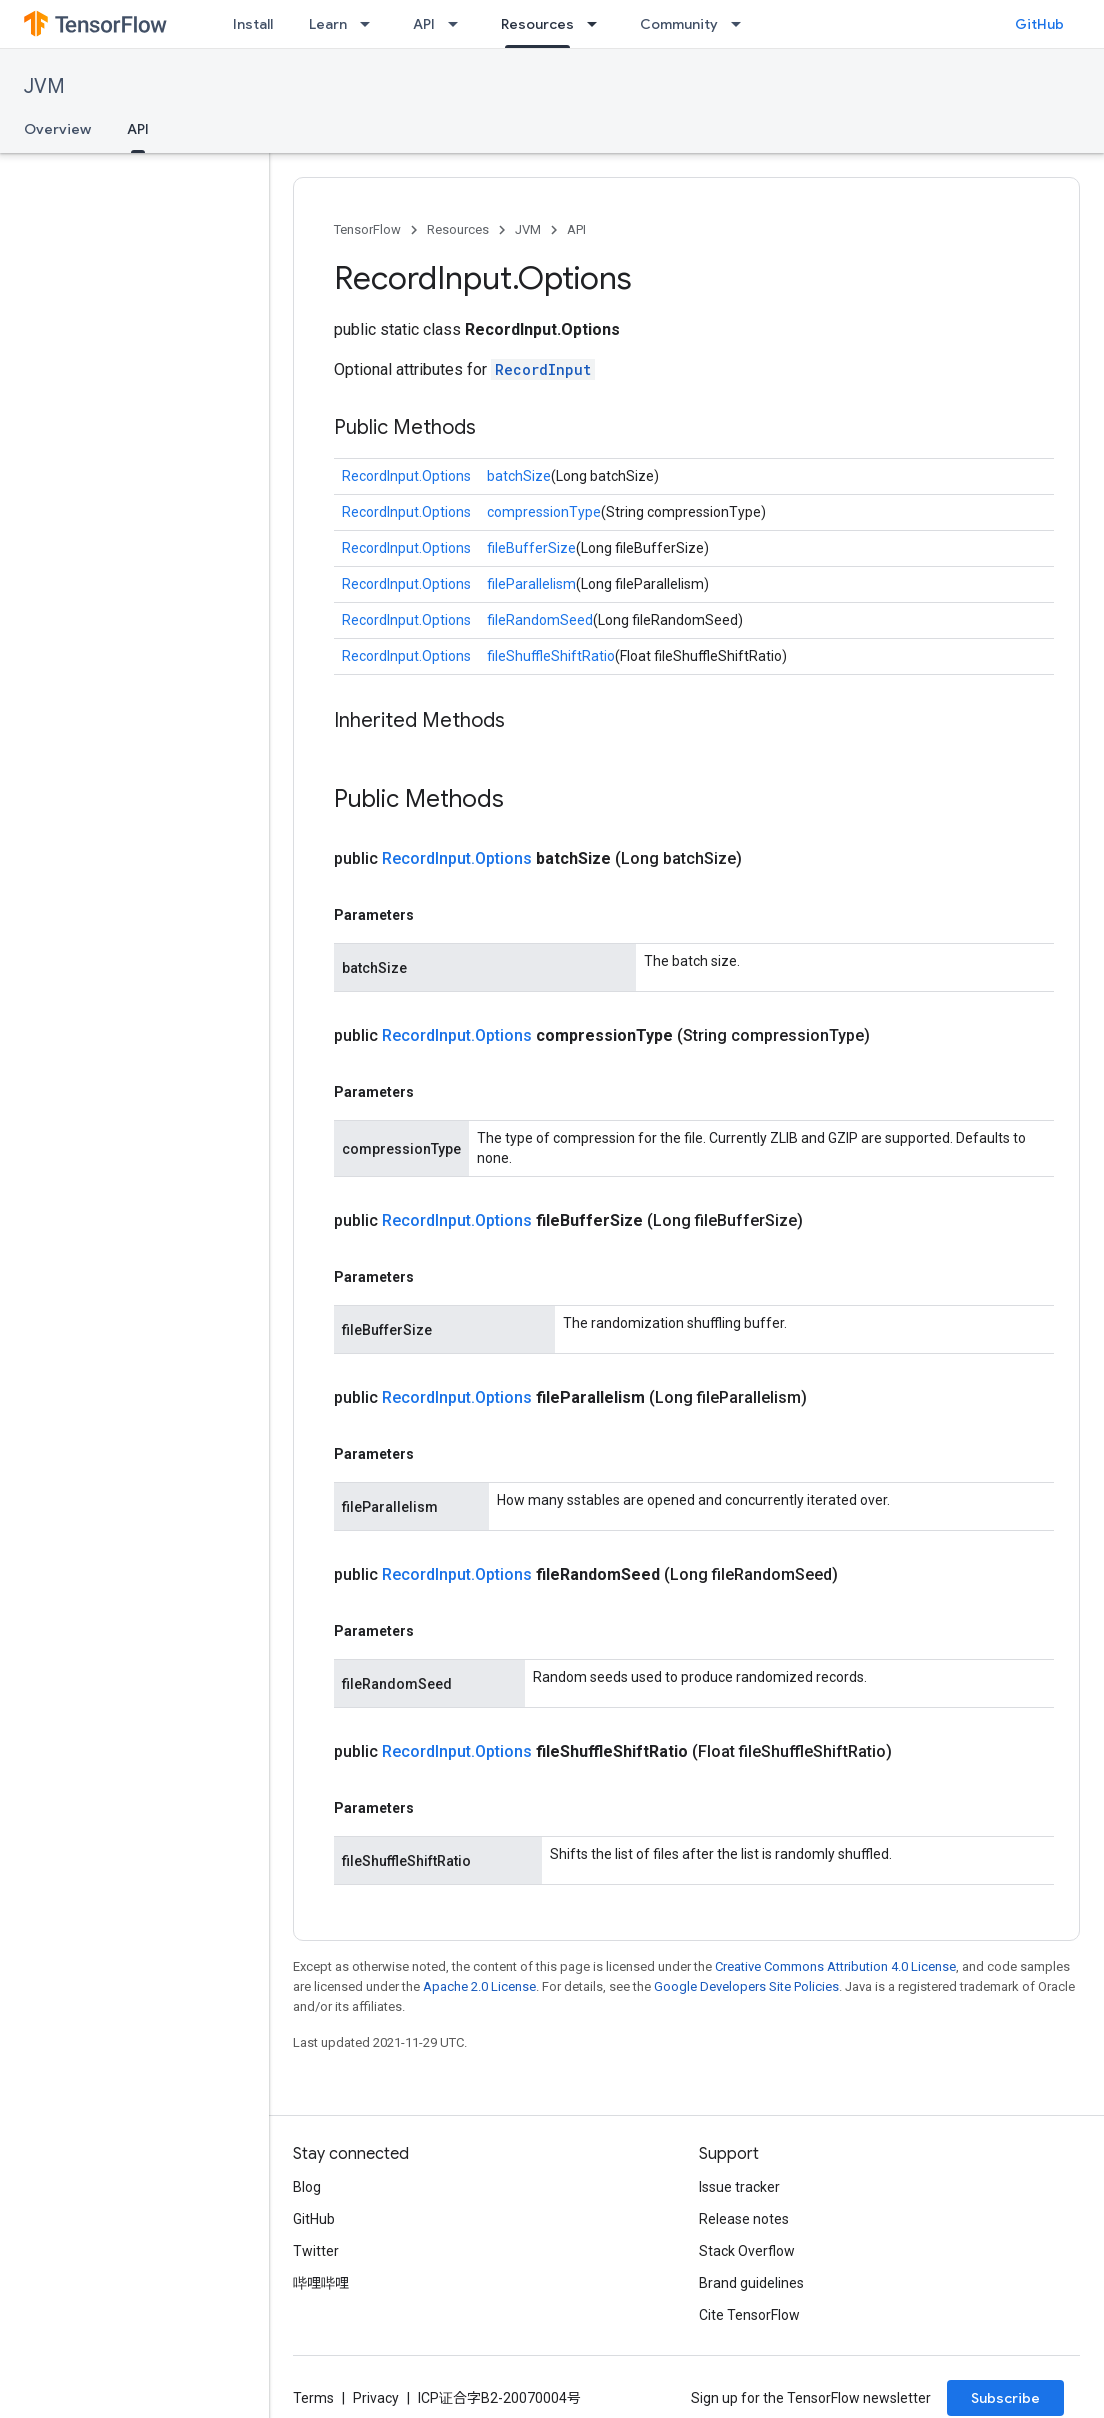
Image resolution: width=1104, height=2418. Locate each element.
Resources (458, 229)
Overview (57, 129)
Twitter (316, 2251)
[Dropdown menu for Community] (742, 24)
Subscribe (1005, 2398)
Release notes (744, 2219)
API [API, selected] (138, 129)
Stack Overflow (747, 2251)
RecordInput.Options (406, 476)
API (424, 24)
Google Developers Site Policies (746, 1986)
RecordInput (543, 369)
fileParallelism (531, 584)
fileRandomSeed (540, 620)
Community (679, 24)
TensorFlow (367, 229)
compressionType (544, 512)
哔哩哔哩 (321, 2283)
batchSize (519, 476)
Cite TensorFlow (749, 2315)
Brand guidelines (751, 2283)
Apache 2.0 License (479, 1986)
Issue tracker (739, 2187)
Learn (328, 24)
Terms (313, 2398)
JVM (44, 86)
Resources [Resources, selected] (537, 24)
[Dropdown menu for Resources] (598, 24)
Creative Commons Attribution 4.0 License (835, 1966)
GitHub (1039, 24)
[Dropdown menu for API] (459, 24)
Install (253, 24)
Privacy (376, 2398)
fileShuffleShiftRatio (551, 656)
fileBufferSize (531, 548)
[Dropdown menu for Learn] (371, 24)
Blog (307, 2187)
